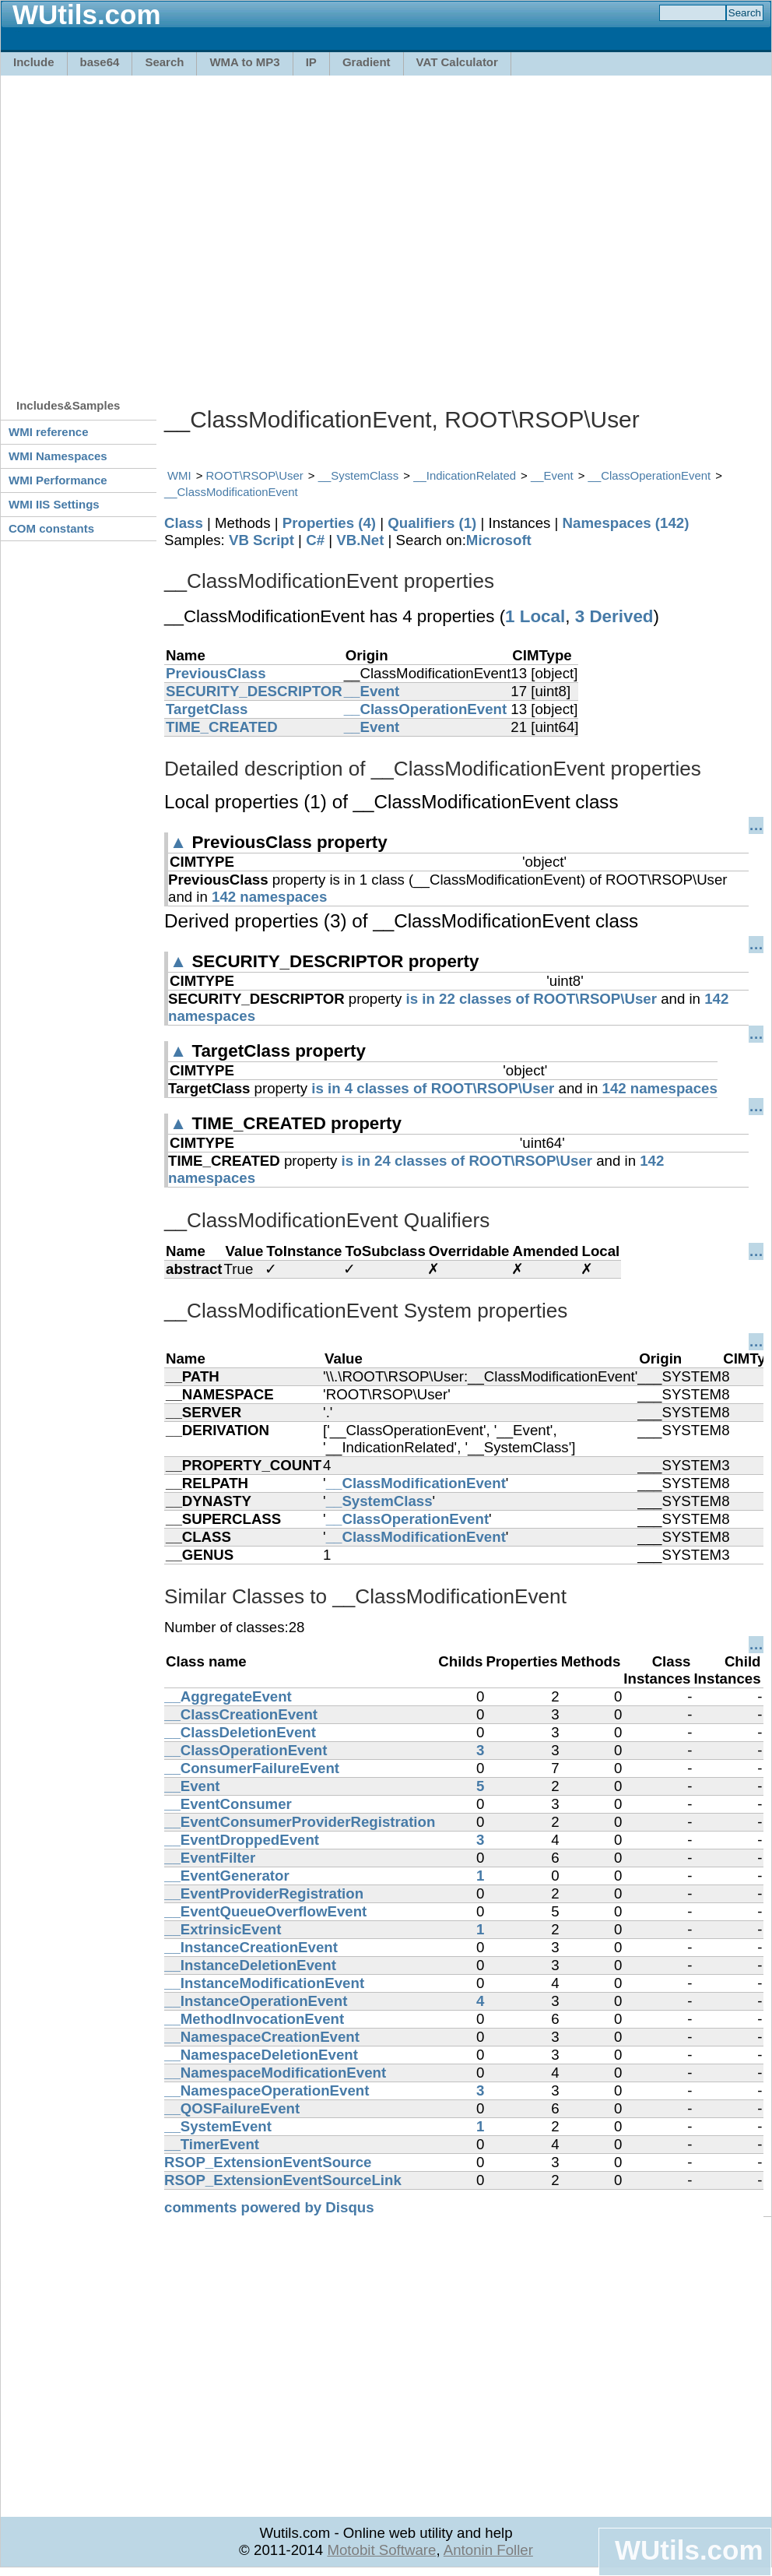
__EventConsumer (228, 1804)
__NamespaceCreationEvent (262, 2037)
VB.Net (360, 540)
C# (315, 540)
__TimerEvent (211, 2144)
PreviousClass (216, 673)
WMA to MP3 (244, 62)
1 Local (535, 616)
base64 (100, 62)
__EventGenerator (227, 1875)
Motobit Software (381, 2550)
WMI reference (49, 431)
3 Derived (614, 616)
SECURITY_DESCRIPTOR (254, 691)
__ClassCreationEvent (241, 1714)
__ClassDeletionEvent (240, 1732)
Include (33, 62)
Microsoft (499, 540)
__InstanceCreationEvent (251, 1947)
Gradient (366, 62)
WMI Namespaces (58, 456)
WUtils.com (689, 2550)
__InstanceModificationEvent (264, 1983)
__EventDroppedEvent (241, 1840)
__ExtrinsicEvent (222, 1929)
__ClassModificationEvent (231, 491)
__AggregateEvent (228, 1696)
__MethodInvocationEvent (254, 2019)
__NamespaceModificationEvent (275, 2072)
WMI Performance (58, 480)
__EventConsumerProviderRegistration (299, 1822)
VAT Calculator (457, 62)
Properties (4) (329, 523)
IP (311, 62)
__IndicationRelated (464, 475)
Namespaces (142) (626, 523)
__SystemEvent (218, 2126)
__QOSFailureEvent (232, 2108)
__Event (552, 475)
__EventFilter (209, 1857)
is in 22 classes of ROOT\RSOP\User (531, 999)
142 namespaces (269, 897)
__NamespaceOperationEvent (266, 2090)
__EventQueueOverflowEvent (265, 1911)
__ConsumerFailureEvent (251, 1768)
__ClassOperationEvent (649, 475)
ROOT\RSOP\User (255, 475)
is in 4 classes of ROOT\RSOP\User (432, 1088)
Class (183, 523)
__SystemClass (358, 475)
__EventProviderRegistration (263, 1893)
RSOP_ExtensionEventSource (267, 2162)
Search (164, 62)
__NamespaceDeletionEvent (261, 2054)
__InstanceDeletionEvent (250, 1965)
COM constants (51, 528)
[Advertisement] (146, 229)
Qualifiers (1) (432, 523)
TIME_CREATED (222, 727)
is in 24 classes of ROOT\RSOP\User (467, 1161)
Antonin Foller (488, 2550)
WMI (179, 475)
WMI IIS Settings (54, 504)
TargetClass (206, 709)
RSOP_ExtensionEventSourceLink (283, 2180)
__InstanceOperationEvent (255, 2001)
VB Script (261, 540)
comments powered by (269, 2207)
